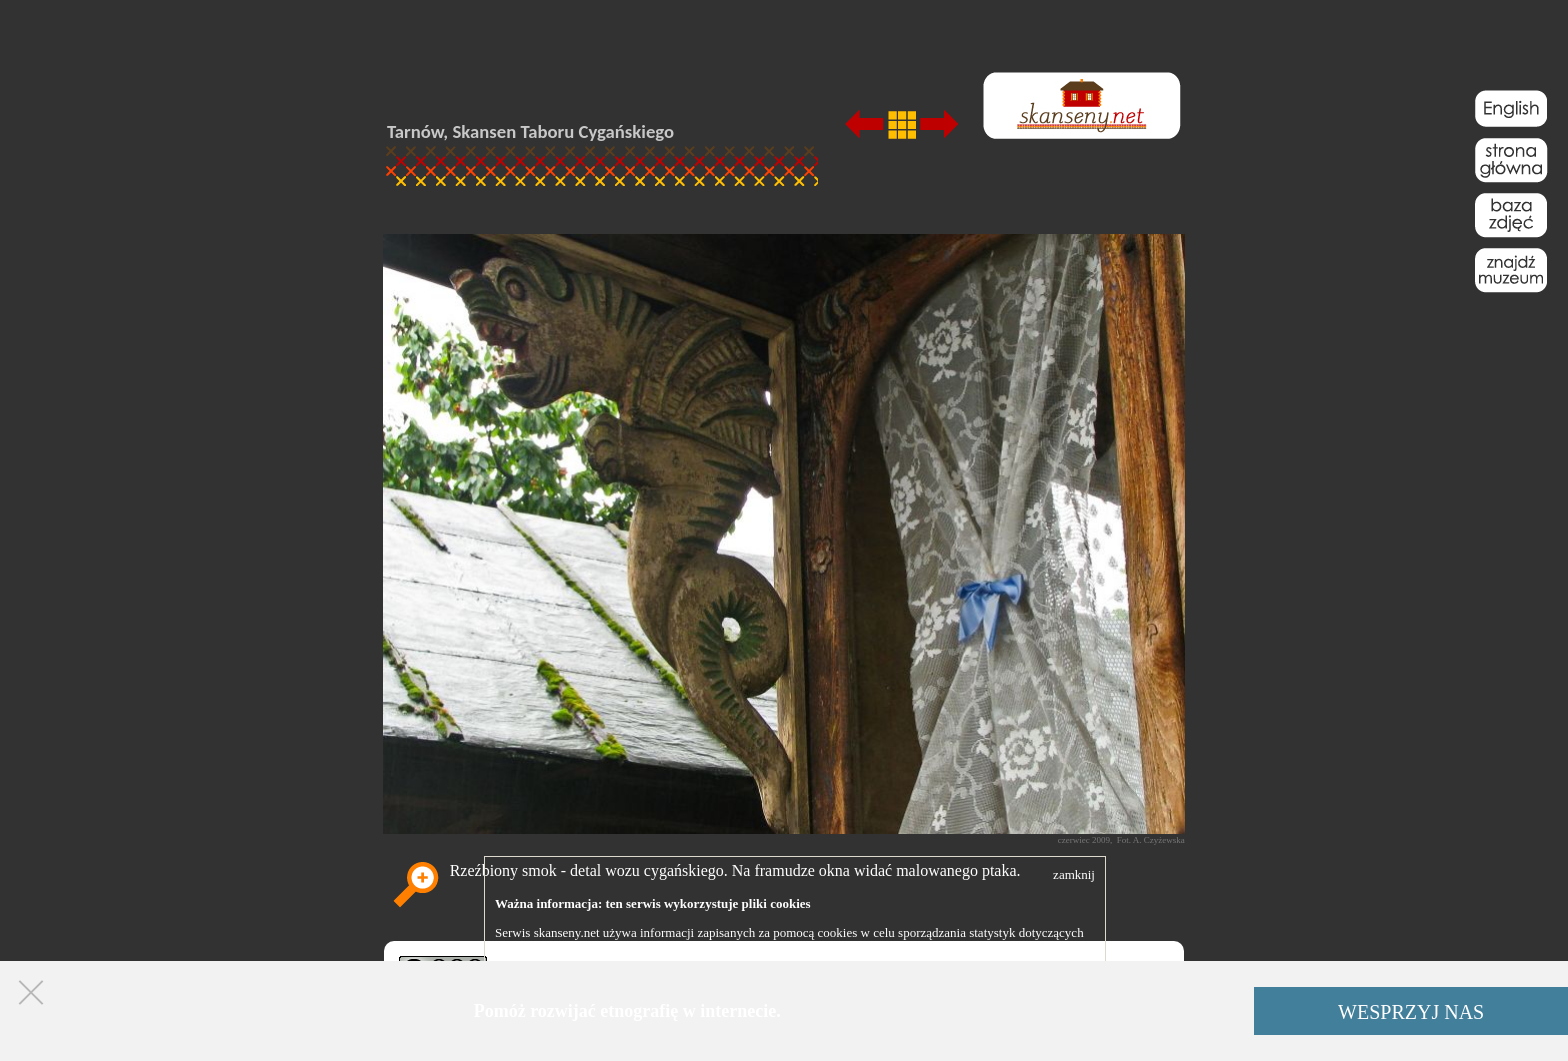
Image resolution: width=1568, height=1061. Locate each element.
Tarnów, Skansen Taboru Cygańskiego (530, 131)
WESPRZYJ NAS (1411, 1012)
